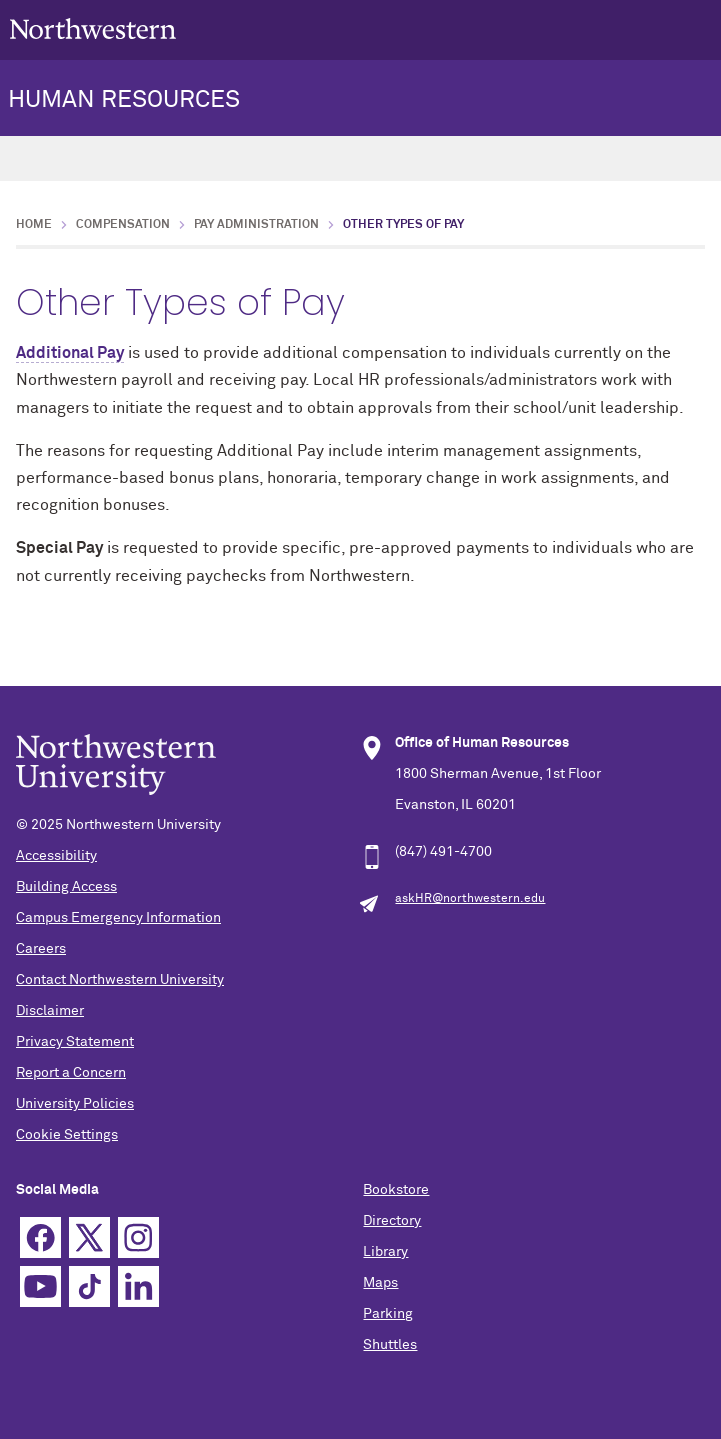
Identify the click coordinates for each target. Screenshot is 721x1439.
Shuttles (390, 1345)
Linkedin (138, 1286)
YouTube (40, 1286)
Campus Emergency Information (118, 918)
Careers (41, 949)
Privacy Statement (75, 1042)
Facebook (40, 1237)
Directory (392, 1221)
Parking (388, 1314)
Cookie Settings (67, 1135)
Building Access (66, 887)
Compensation (123, 225)
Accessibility (56, 856)
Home (34, 225)
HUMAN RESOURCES (124, 100)
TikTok (89, 1286)
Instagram (138, 1237)
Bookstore (396, 1190)
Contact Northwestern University (120, 980)
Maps (380, 1283)
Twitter (89, 1237)
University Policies (75, 1104)
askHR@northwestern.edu (470, 899)
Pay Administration (256, 225)
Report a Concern (71, 1073)
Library (385, 1252)
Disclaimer (50, 1011)
